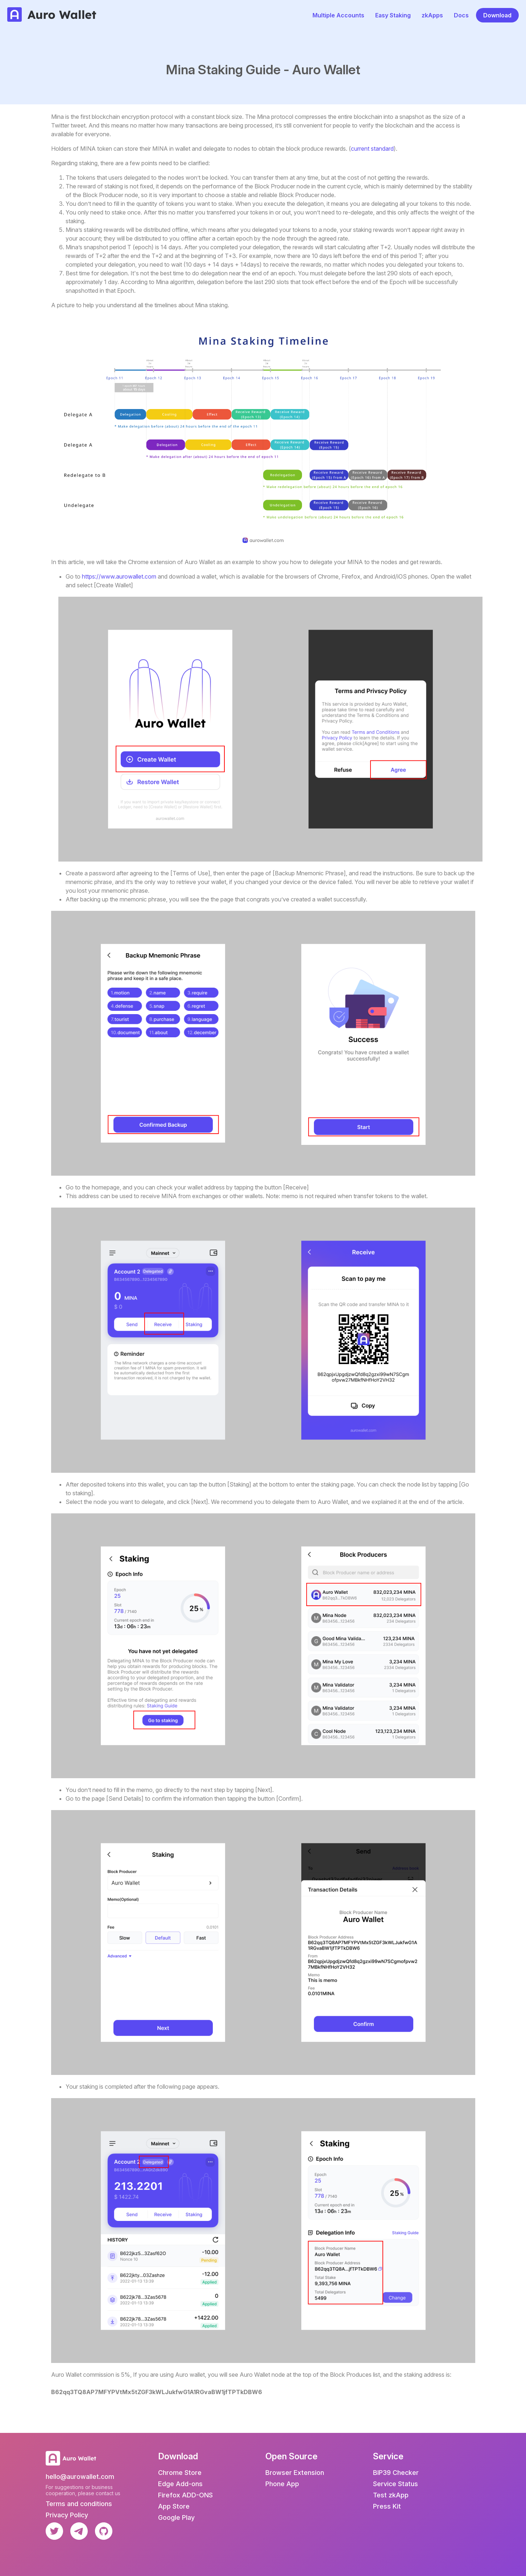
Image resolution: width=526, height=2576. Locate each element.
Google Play (176, 2517)
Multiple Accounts (338, 15)
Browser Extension (294, 2472)
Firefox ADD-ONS (185, 2495)
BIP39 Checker (396, 2472)
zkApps (432, 15)
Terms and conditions (79, 2504)
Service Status (395, 2484)
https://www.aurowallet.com (119, 576)
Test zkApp (391, 2495)
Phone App (282, 2484)
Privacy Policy (67, 2515)
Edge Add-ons (180, 2484)
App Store (174, 2506)
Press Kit (387, 2506)
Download (497, 15)
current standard (372, 148)
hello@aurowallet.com (80, 2476)
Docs (461, 15)
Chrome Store (180, 2472)
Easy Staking (393, 15)
